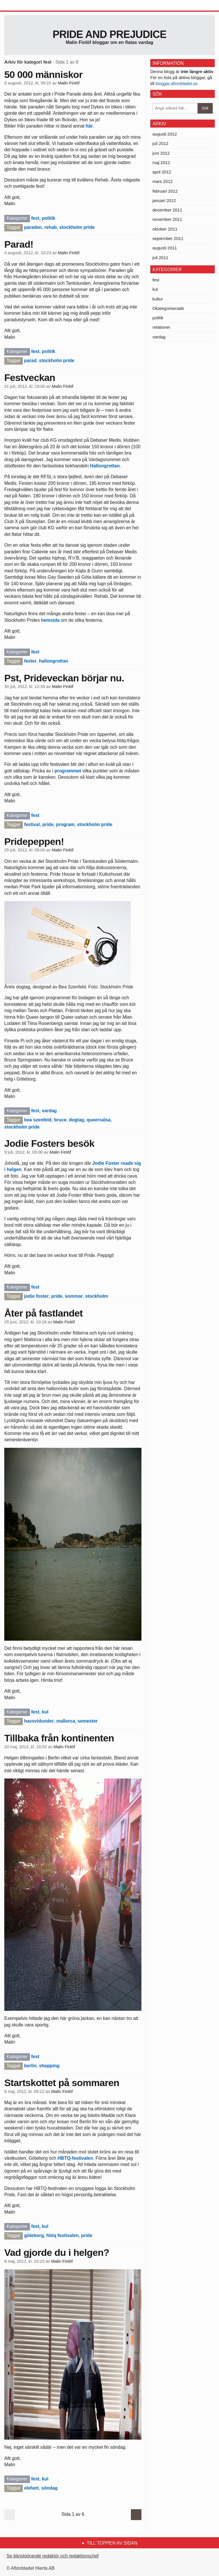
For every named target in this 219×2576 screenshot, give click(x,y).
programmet (67, 770)
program (65, 824)
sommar (74, 1296)
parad (30, 360)
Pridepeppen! (34, 841)
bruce (60, 1119)
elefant (31, 2488)
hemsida (50, 620)
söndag (49, 2488)
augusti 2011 (165, 247)
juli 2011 (161, 257)
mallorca (65, 1721)
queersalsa (99, 1119)
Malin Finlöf (68, 83)
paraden (33, 227)
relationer (162, 327)
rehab (50, 227)
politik (48, 218)
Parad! (18, 244)
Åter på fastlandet (43, 1313)
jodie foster (36, 1296)
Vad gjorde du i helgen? (56, 2252)
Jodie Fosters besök (49, 1143)
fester (30, 661)
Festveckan (29, 377)
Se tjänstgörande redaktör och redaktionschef (53, 2555)
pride (47, 824)
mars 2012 (163, 181)
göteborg (34, 2235)
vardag (49, 1110)
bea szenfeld (37, 1119)
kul (45, 1711)
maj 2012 (161, 162)
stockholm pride (77, 227)
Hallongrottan (105, 465)
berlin (30, 2065)
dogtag (76, 1119)
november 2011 (167, 219)
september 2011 (168, 238)
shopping (49, 2065)
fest (35, 218)
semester (88, 1721)
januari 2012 (164, 200)
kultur (158, 298)
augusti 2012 (165, 134)
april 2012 (162, 171)
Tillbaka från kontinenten (59, 1738)
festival (32, 824)
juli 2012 (161, 143)
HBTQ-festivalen (75, 2158)
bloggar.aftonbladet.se (176, 83)
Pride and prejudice (109, 34)
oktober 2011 (165, 229)
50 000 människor (43, 74)
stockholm (96, 1296)
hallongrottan (53, 661)
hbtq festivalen (62, 2235)
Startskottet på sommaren (61, 2082)
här (89, 126)
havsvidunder (39, 1721)
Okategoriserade (168, 308)
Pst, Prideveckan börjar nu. (64, 678)
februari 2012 (165, 191)
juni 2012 (161, 153)
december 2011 (167, 209)
